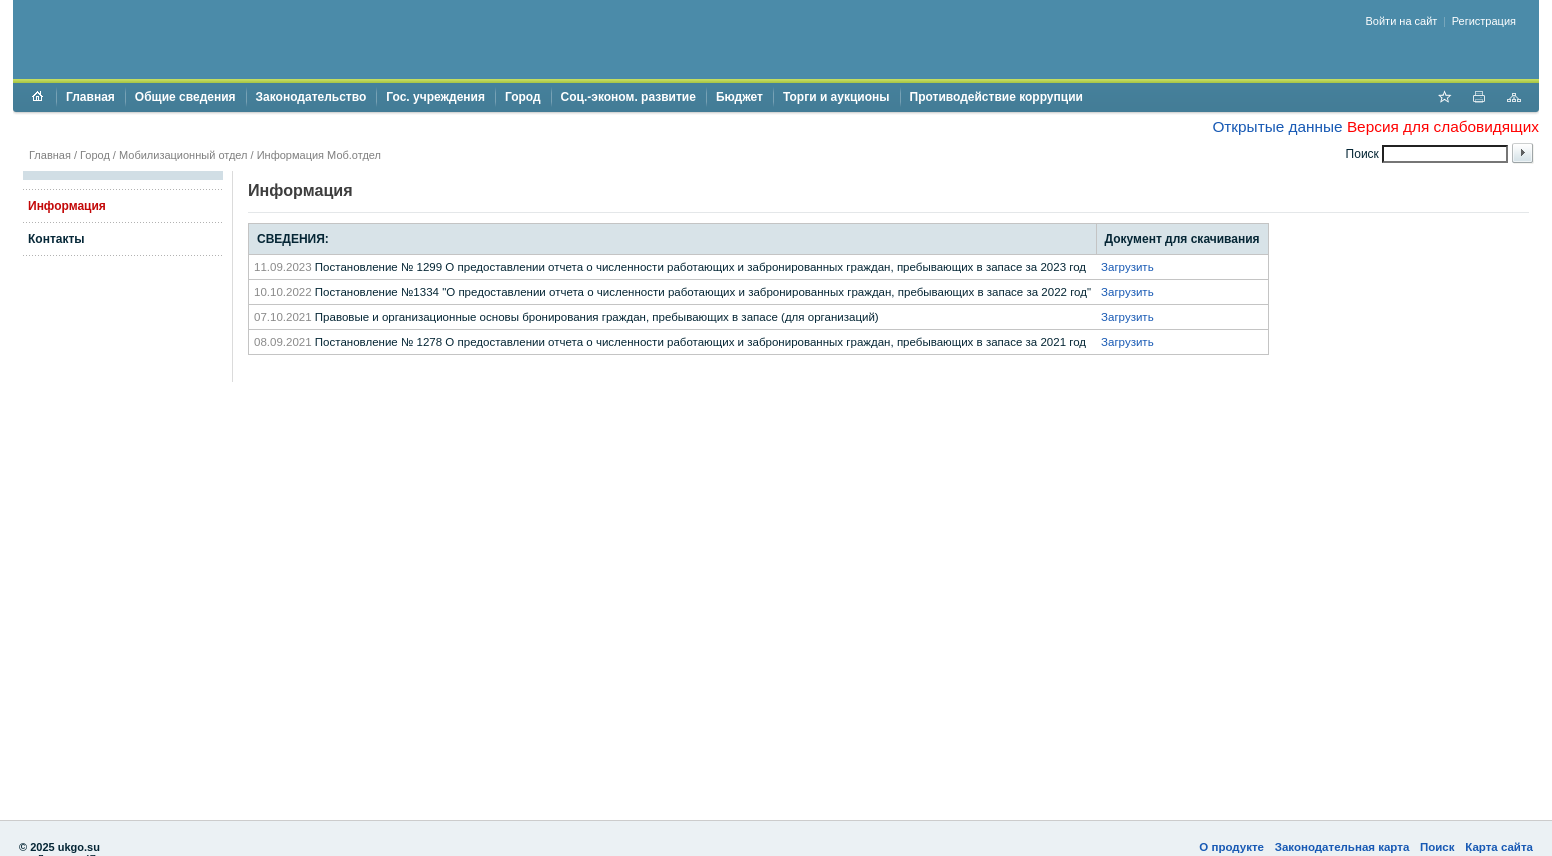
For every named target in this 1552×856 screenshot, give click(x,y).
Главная (90, 97)
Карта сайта (1499, 847)
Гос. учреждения (435, 97)
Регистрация (1484, 21)
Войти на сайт (1402, 21)
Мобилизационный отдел (183, 155)
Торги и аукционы (836, 97)
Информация (67, 206)
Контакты (56, 239)
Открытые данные (1277, 126)
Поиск (1437, 847)
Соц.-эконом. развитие (628, 97)
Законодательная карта (1342, 847)
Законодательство (311, 97)
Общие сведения (185, 97)
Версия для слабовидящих (1443, 126)
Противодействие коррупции (996, 97)
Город (523, 97)
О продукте (1231, 847)
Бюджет (739, 97)
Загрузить (1127, 267)
